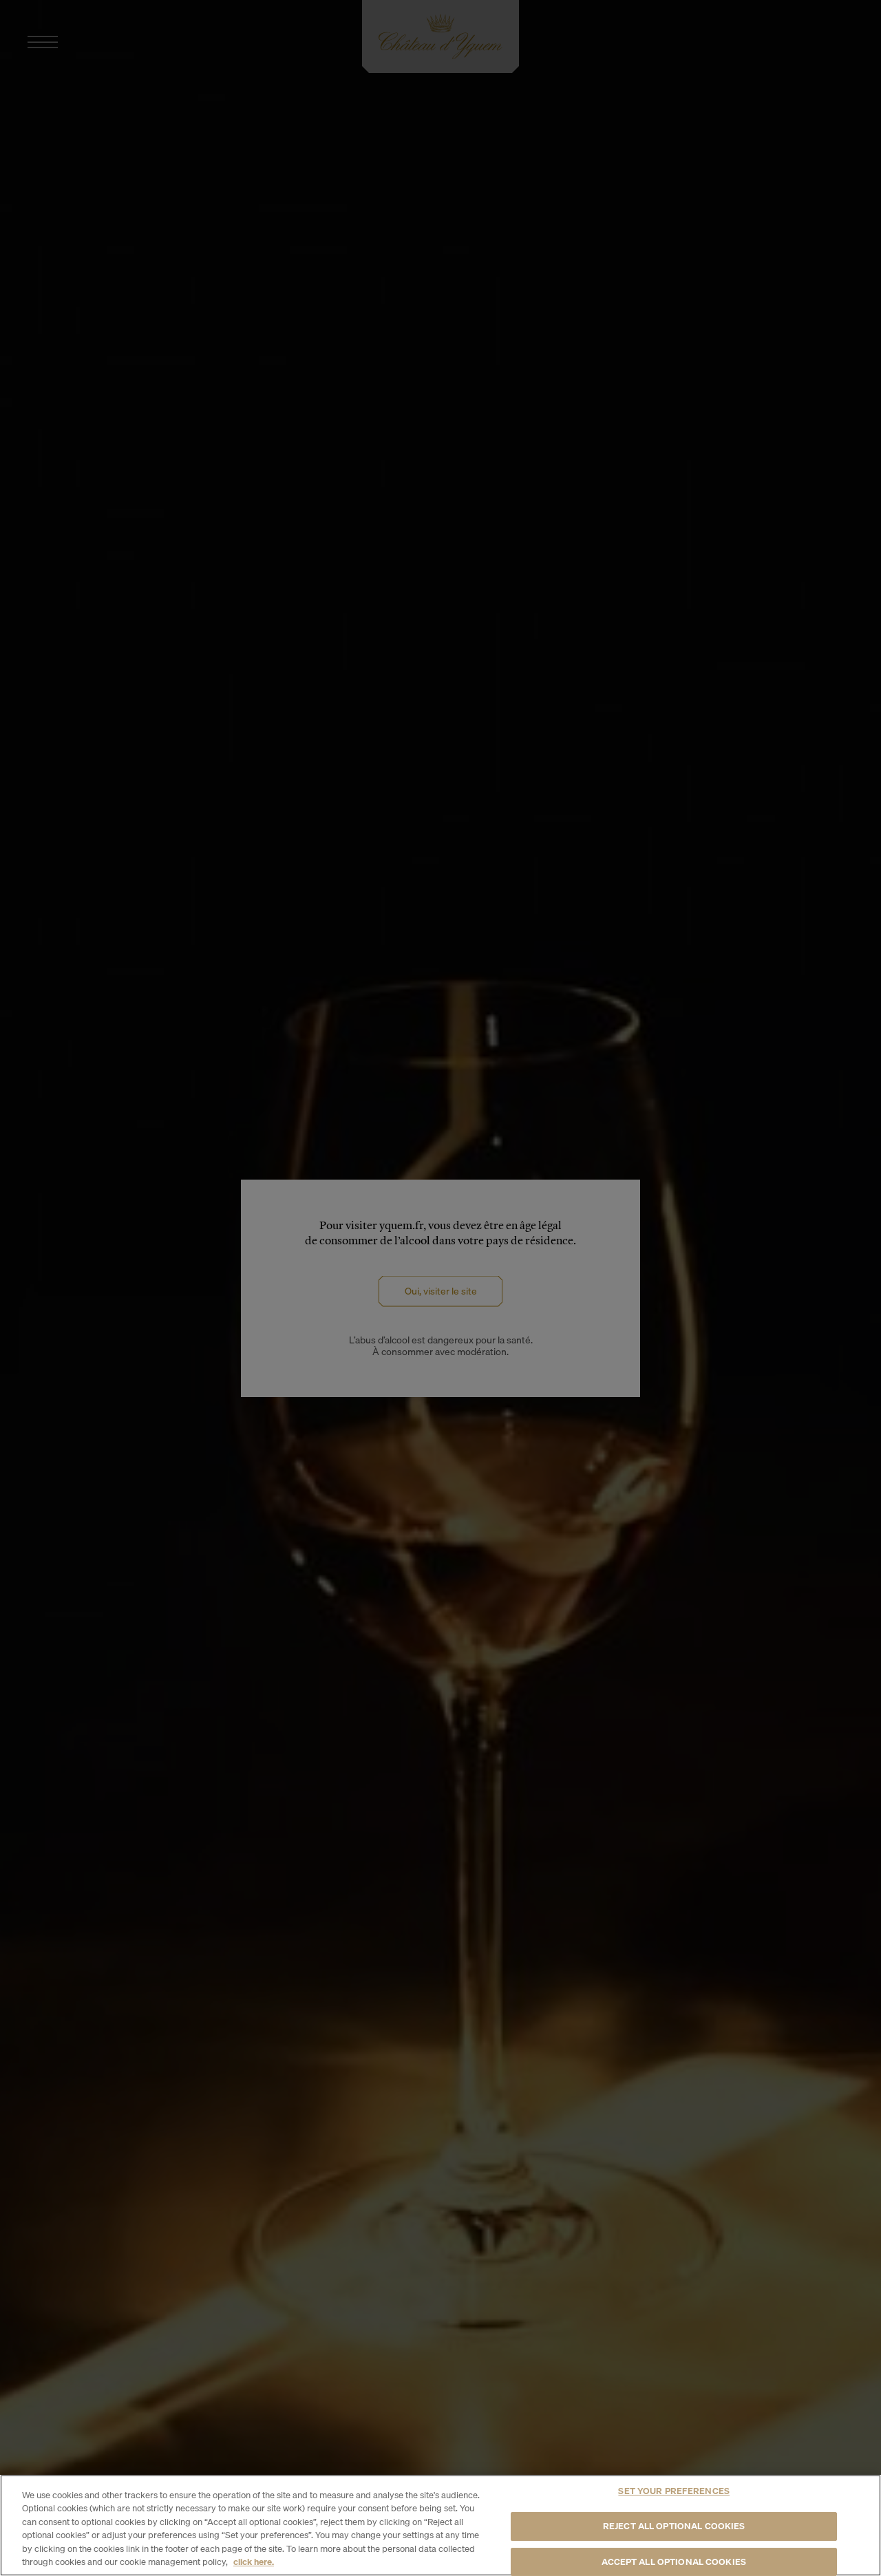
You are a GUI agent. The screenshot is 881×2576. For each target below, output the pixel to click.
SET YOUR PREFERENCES (674, 2491)
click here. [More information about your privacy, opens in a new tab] (253, 2561)
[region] (440, 2525)
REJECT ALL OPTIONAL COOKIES (674, 2526)
